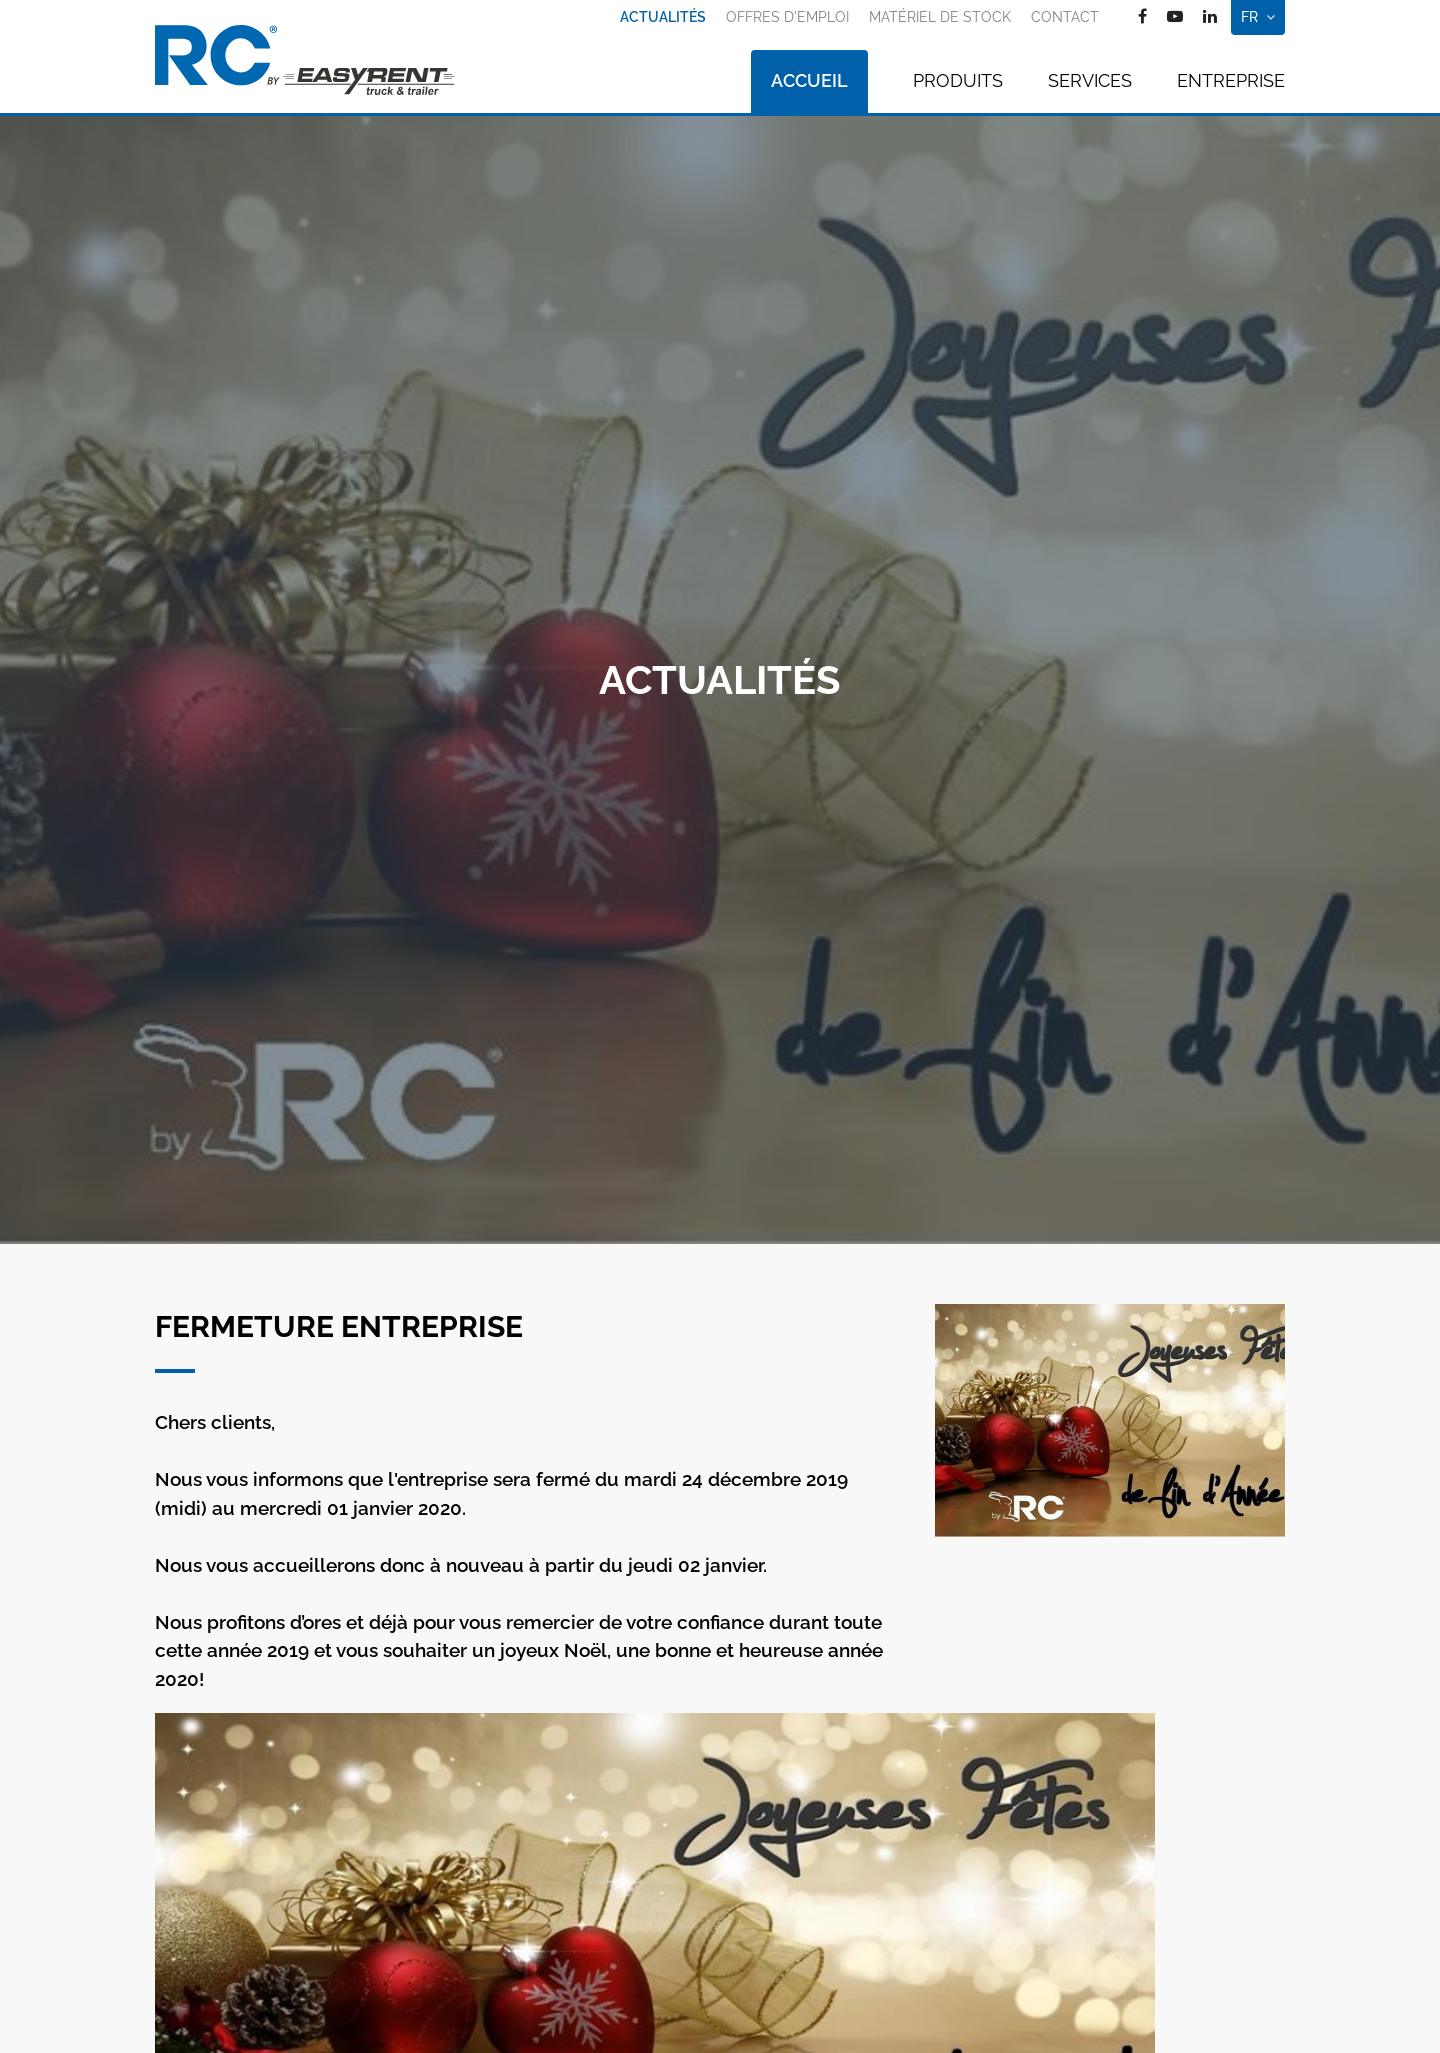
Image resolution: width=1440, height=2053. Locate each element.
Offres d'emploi (787, 17)
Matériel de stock (940, 17)
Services (1090, 80)
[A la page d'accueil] (305, 60)
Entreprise (1231, 80)
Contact (1065, 17)
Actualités (663, 17)
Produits (958, 80)
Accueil (809, 80)
